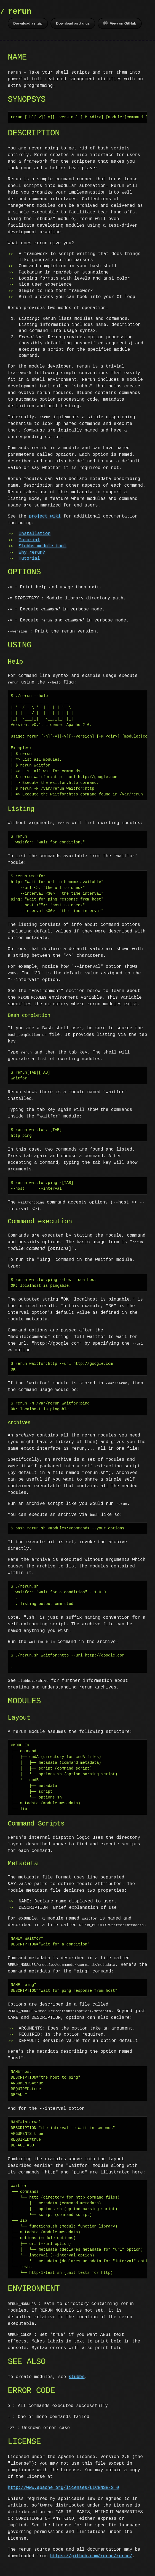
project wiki (45, 516)
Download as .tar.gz (72, 23)
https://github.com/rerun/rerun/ (91, 2556)
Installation (34, 534)
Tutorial (29, 540)
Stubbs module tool (42, 546)
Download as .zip (27, 23)
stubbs (77, 2377)
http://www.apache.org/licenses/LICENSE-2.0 (63, 2488)
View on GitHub (119, 23)
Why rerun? (32, 552)
